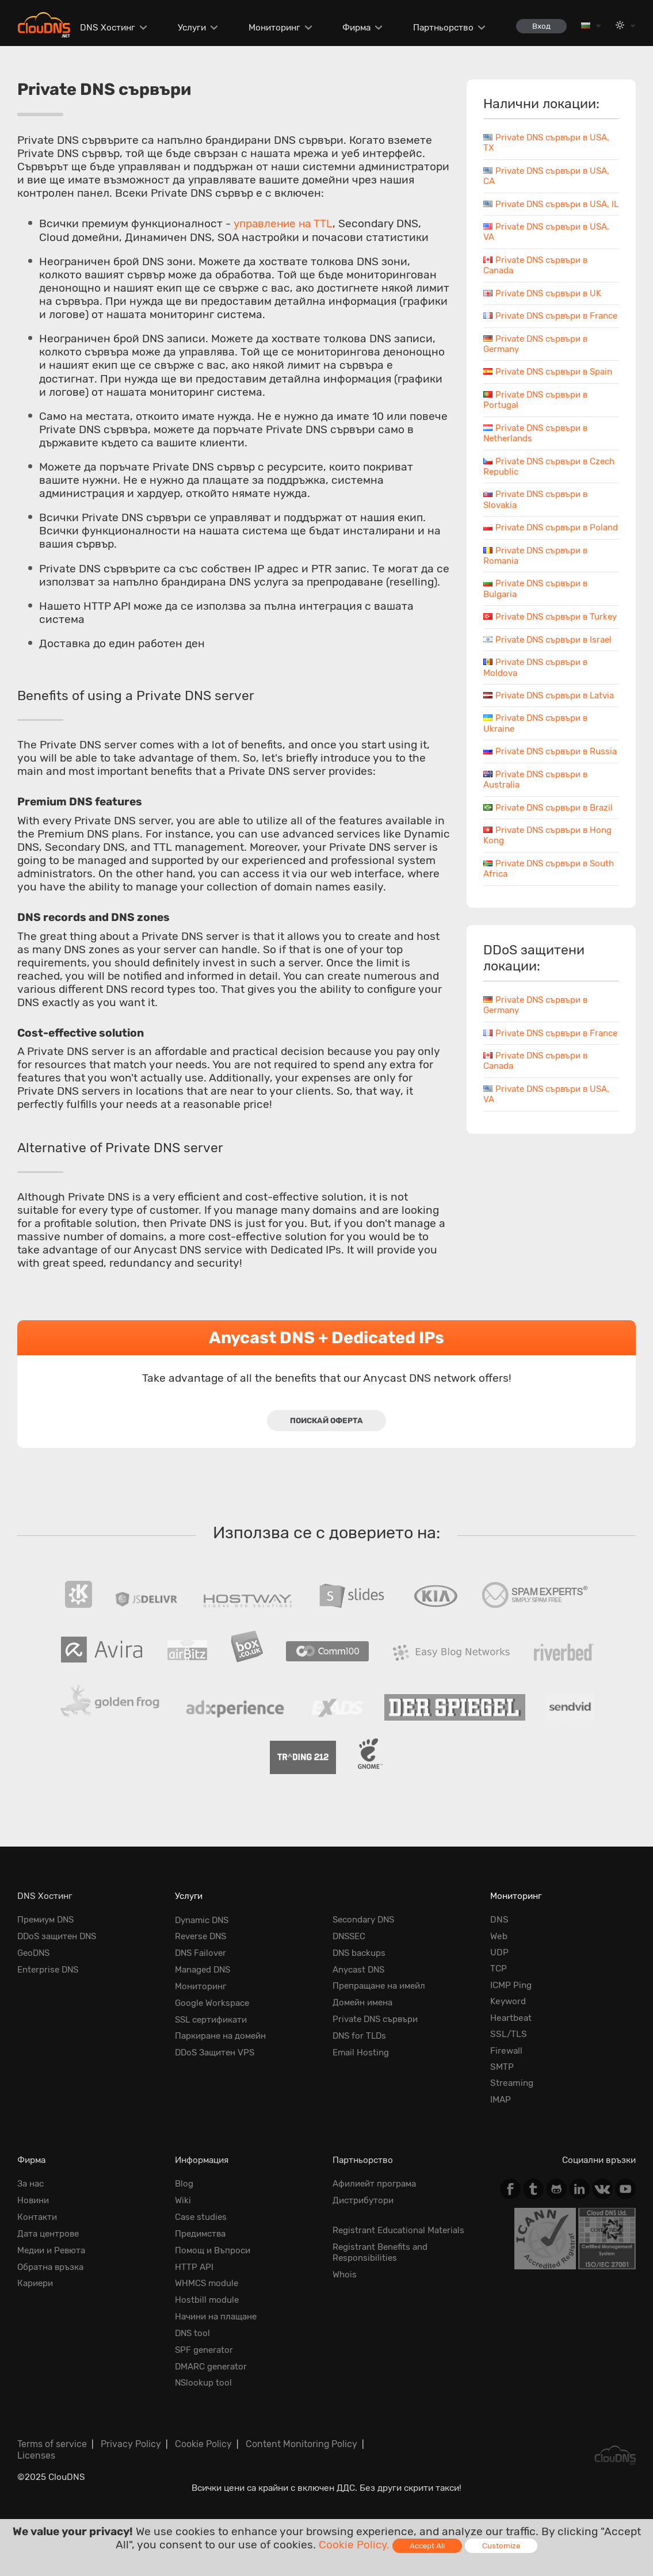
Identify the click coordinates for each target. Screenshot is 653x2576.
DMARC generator (212, 2364)
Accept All (427, 2545)
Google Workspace (212, 2002)
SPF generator (205, 2347)
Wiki (183, 2200)
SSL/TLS (508, 2034)
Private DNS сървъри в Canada (537, 1124)
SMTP (502, 2067)
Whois (345, 2273)
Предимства (201, 2233)
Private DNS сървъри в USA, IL (548, 209)
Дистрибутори (363, 2200)
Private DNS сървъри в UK (544, 304)
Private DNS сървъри (377, 2018)
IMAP (500, 2100)
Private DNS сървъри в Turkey (537, 654)
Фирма (354, 27)
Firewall (506, 2051)
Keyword (508, 2002)
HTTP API (194, 2266)
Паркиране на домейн (221, 2034)
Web (498, 1936)
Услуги (189, 27)
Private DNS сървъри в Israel (549, 682)
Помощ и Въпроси (212, 2249)
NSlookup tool (204, 2380)
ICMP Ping (511, 1985)
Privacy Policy (128, 2441)
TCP (498, 1969)
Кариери (35, 2282)
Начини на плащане (216, 2315)
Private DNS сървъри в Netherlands (537, 454)
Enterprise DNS (49, 1969)
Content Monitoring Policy (293, 2441)
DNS (499, 1919)
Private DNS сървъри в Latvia (550, 738)
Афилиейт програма (375, 2184)
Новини (33, 2200)
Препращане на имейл (380, 1985)
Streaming (511, 2083)
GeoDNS (34, 1952)
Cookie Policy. (353, 2544)
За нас (30, 2184)
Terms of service (51, 2441)
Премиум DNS (46, 1919)
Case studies (201, 2217)
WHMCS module (207, 2282)
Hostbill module (207, 2299)
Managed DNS (203, 1969)
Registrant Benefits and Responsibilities (381, 2251)
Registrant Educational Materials (399, 2230)
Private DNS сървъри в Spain (549, 393)
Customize (502, 2545)
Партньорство (441, 27)
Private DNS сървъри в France (537, 332)
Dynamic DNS (203, 1919)
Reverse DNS (202, 1936)
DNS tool (193, 2331)
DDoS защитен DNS (58, 1936)
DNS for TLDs (361, 2034)
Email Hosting (361, 2051)
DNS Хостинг (104, 27)
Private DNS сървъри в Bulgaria (537, 620)
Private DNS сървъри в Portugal (537, 421)
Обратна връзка (50, 2266)
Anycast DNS (359, 1969)
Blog (184, 2184)
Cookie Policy (198, 2441)
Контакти (37, 2217)
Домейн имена (363, 2002)
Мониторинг (271, 27)
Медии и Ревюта (52, 2249)
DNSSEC (350, 1936)
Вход (540, 25)
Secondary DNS (365, 1919)
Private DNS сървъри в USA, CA (548, 176)
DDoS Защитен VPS (216, 2051)
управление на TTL (284, 223)
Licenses (35, 2451)
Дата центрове (49, 2233)
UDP (499, 1952)
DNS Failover (201, 1952)
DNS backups (360, 1952)
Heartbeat (511, 2018)
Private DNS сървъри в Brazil (549, 860)
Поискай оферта (326, 1420)
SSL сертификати (212, 2018)
